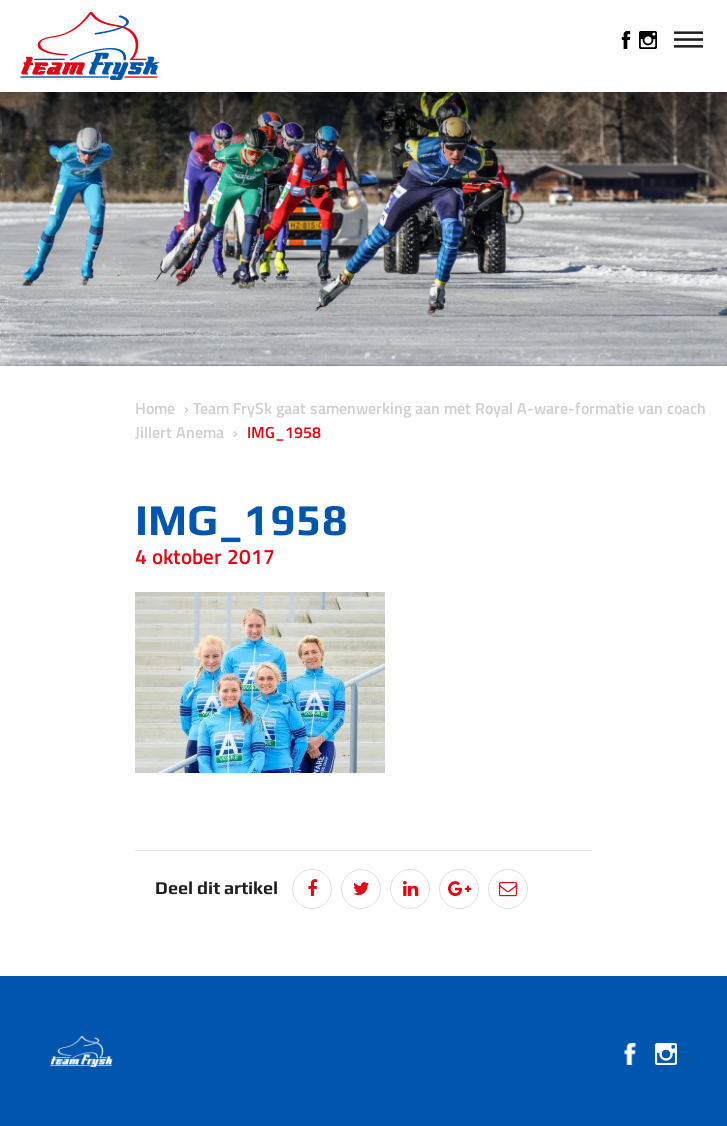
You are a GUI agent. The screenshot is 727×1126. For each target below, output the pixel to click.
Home (155, 408)
